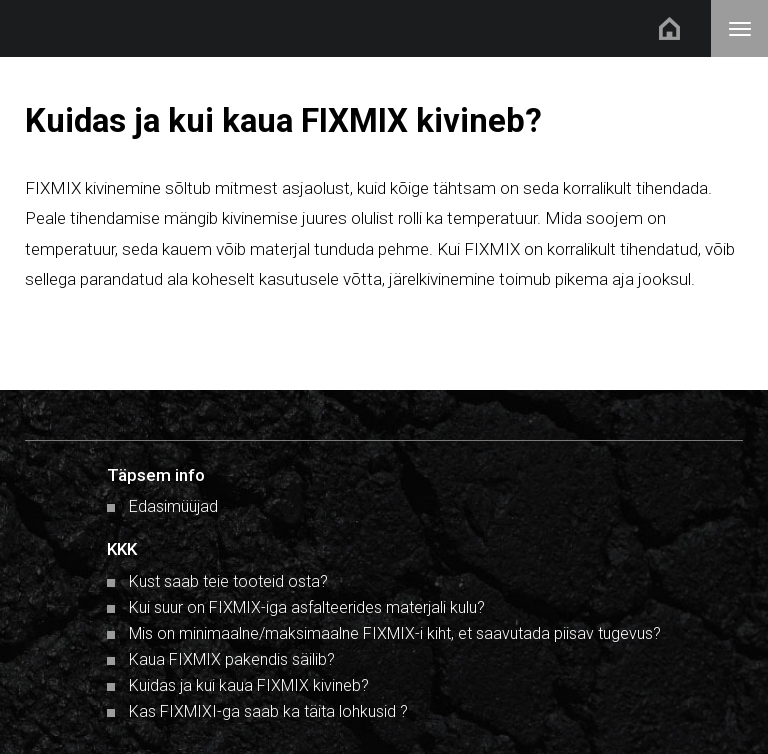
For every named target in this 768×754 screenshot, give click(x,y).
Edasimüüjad (173, 506)
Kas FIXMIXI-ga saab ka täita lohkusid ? (268, 711)
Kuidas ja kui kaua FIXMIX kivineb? (249, 685)
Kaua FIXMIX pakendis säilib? (232, 659)
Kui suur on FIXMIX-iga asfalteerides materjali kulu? (307, 607)
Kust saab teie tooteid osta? (228, 581)
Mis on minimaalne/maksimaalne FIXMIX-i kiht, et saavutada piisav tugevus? (395, 633)
